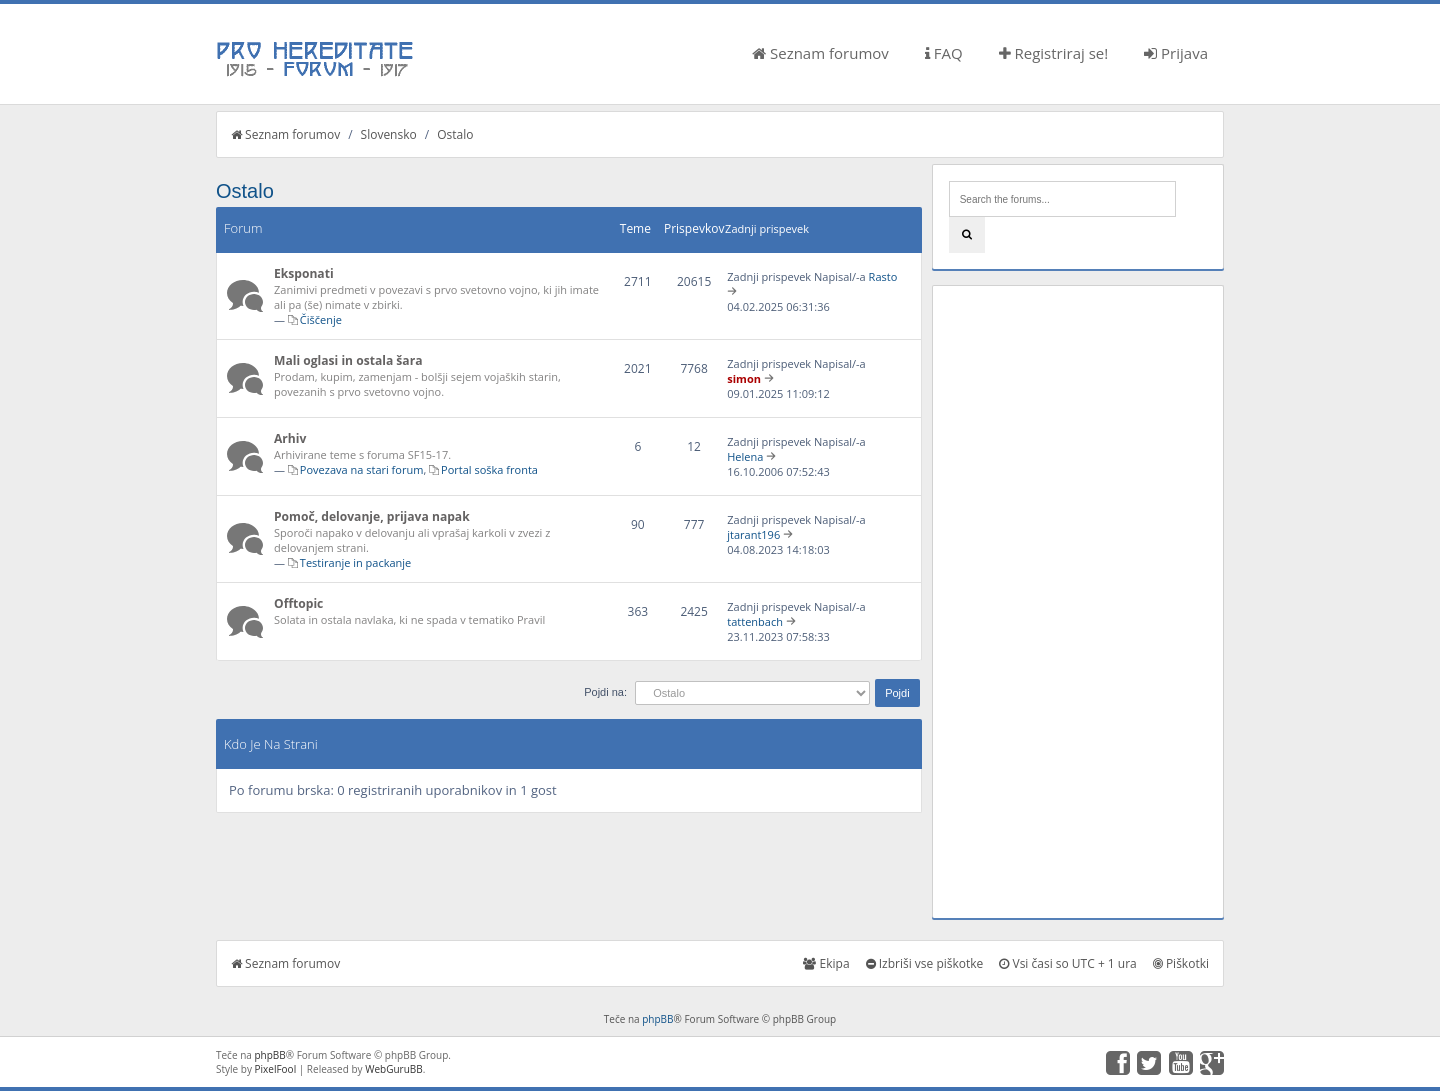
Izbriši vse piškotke (925, 963)
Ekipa (826, 963)
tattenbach (755, 621)
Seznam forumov (820, 53)
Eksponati (304, 273)
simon (744, 378)
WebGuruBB (394, 1069)
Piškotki (1181, 963)
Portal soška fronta (489, 469)
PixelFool (276, 1069)
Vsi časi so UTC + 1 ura (1067, 963)
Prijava (1176, 53)
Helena (745, 456)
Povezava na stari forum (362, 469)
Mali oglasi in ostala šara (348, 360)
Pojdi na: (605, 692)
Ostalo (455, 134)
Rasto (883, 276)
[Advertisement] (1078, 602)
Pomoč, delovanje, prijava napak (372, 516)
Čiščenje (321, 319)
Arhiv (290, 438)
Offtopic (298, 603)
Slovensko (389, 134)
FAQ (944, 53)
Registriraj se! (1054, 53)
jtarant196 (753, 534)
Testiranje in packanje (355, 562)
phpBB (657, 1019)
